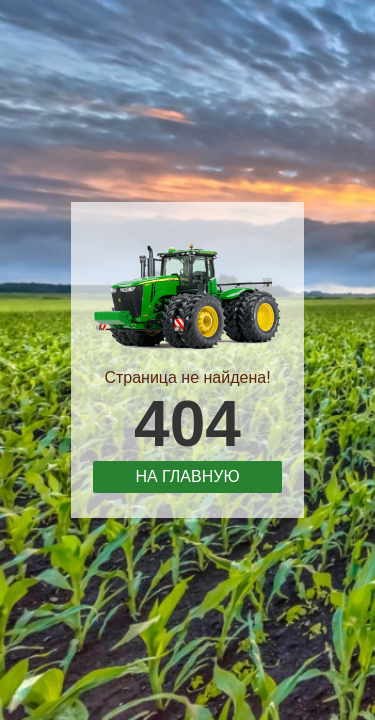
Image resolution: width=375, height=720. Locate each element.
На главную (187, 476)
